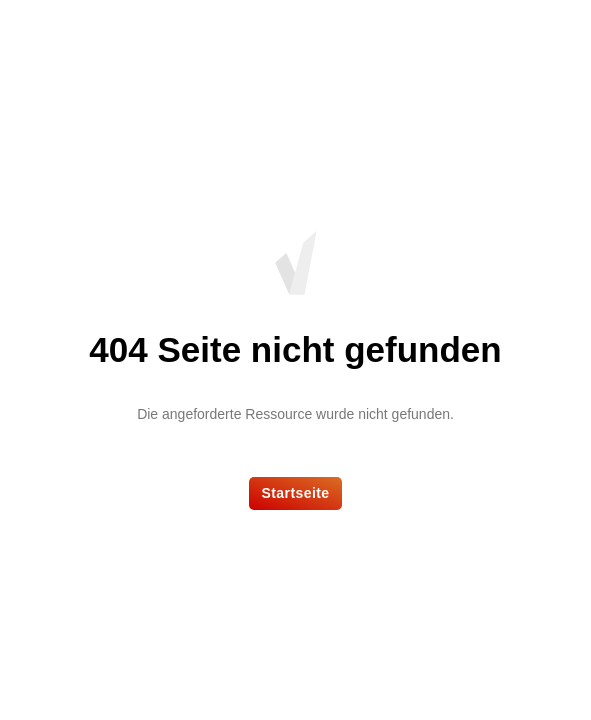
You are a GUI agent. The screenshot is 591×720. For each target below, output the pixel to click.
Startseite (295, 493)
